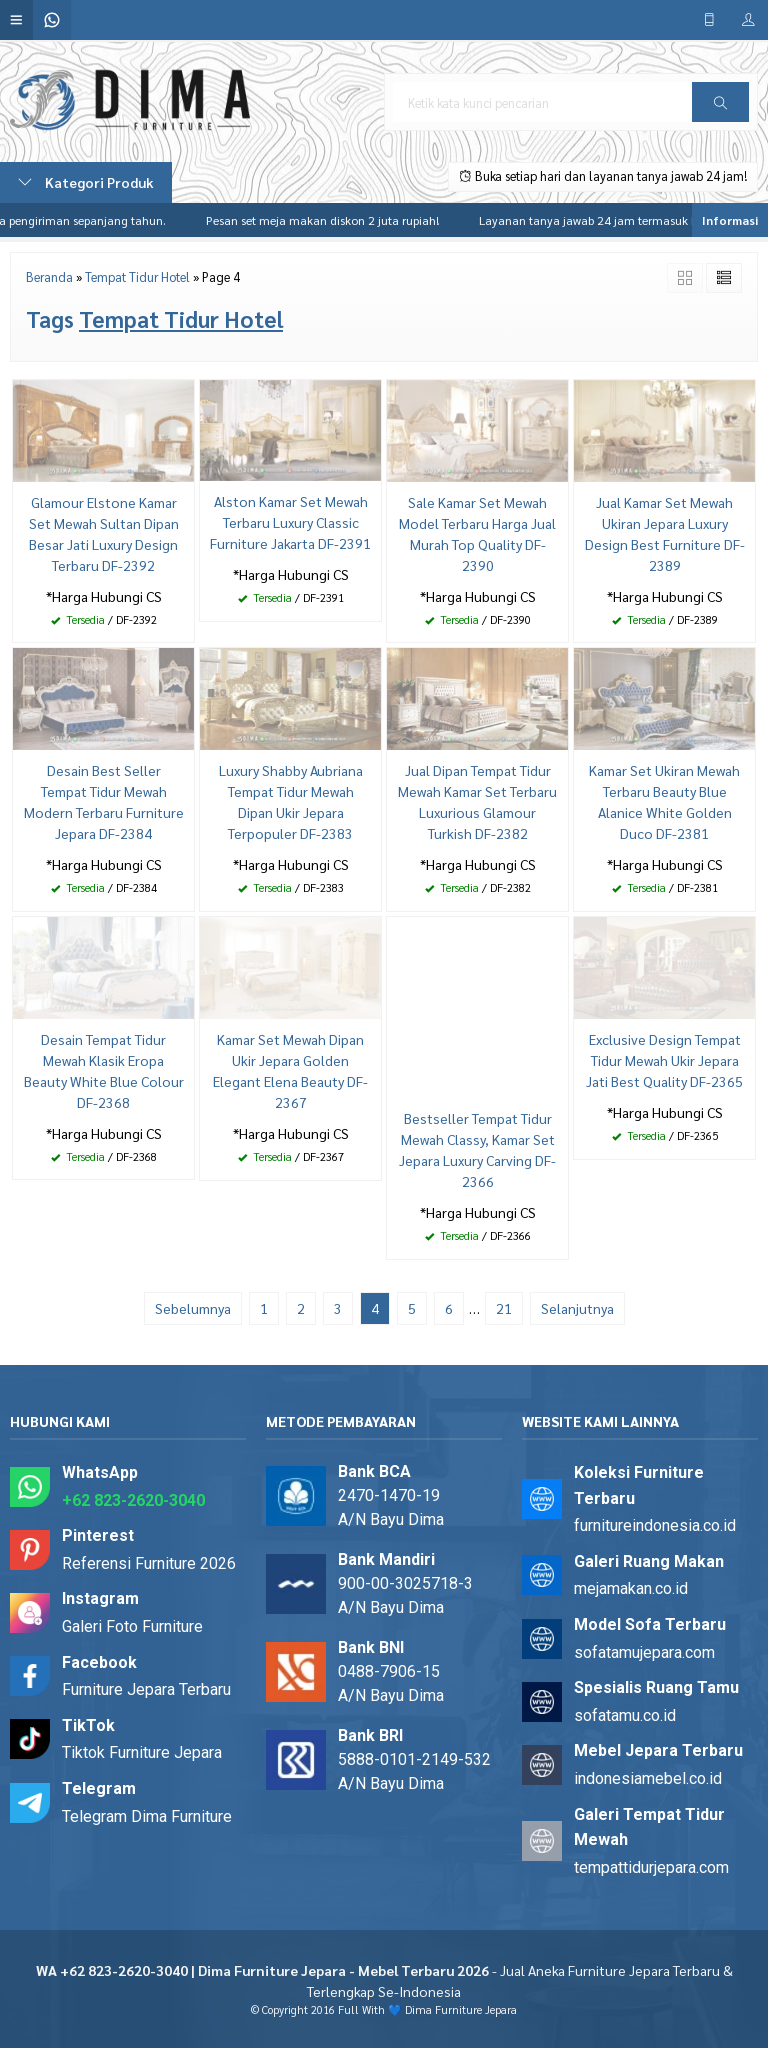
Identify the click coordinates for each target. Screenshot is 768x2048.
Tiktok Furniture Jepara (142, 1752)
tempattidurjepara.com (651, 1867)
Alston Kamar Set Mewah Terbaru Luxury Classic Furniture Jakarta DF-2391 (290, 522)
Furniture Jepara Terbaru (146, 1689)
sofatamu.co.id (625, 1715)
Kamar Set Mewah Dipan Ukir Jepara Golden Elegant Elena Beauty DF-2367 (290, 1070)
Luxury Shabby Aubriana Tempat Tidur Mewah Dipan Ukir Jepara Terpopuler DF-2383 (291, 801)
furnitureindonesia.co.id (655, 1525)
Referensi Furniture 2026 (149, 1563)
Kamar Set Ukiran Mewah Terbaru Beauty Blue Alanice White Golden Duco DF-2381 (664, 801)
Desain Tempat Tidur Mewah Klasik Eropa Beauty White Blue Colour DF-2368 (104, 1070)
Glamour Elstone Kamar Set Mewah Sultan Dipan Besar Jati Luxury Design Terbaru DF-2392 (104, 533)
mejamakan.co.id (631, 1588)
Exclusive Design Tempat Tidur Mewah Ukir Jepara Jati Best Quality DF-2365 (664, 1060)
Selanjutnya (577, 1308)
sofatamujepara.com (644, 1652)
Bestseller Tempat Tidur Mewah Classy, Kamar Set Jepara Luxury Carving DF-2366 (477, 1149)
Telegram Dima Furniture (147, 1816)
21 (504, 1308)
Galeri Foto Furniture (132, 1626)
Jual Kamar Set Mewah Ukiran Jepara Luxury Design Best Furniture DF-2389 (665, 533)
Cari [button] (721, 109)
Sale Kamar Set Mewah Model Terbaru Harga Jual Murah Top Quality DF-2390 (477, 533)
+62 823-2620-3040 (133, 1500)
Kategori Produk (86, 182)
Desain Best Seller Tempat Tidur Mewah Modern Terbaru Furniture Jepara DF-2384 (104, 801)
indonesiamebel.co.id (648, 1778)
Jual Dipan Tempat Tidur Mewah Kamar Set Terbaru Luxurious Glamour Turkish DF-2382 (477, 801)
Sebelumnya (193, 1308)
